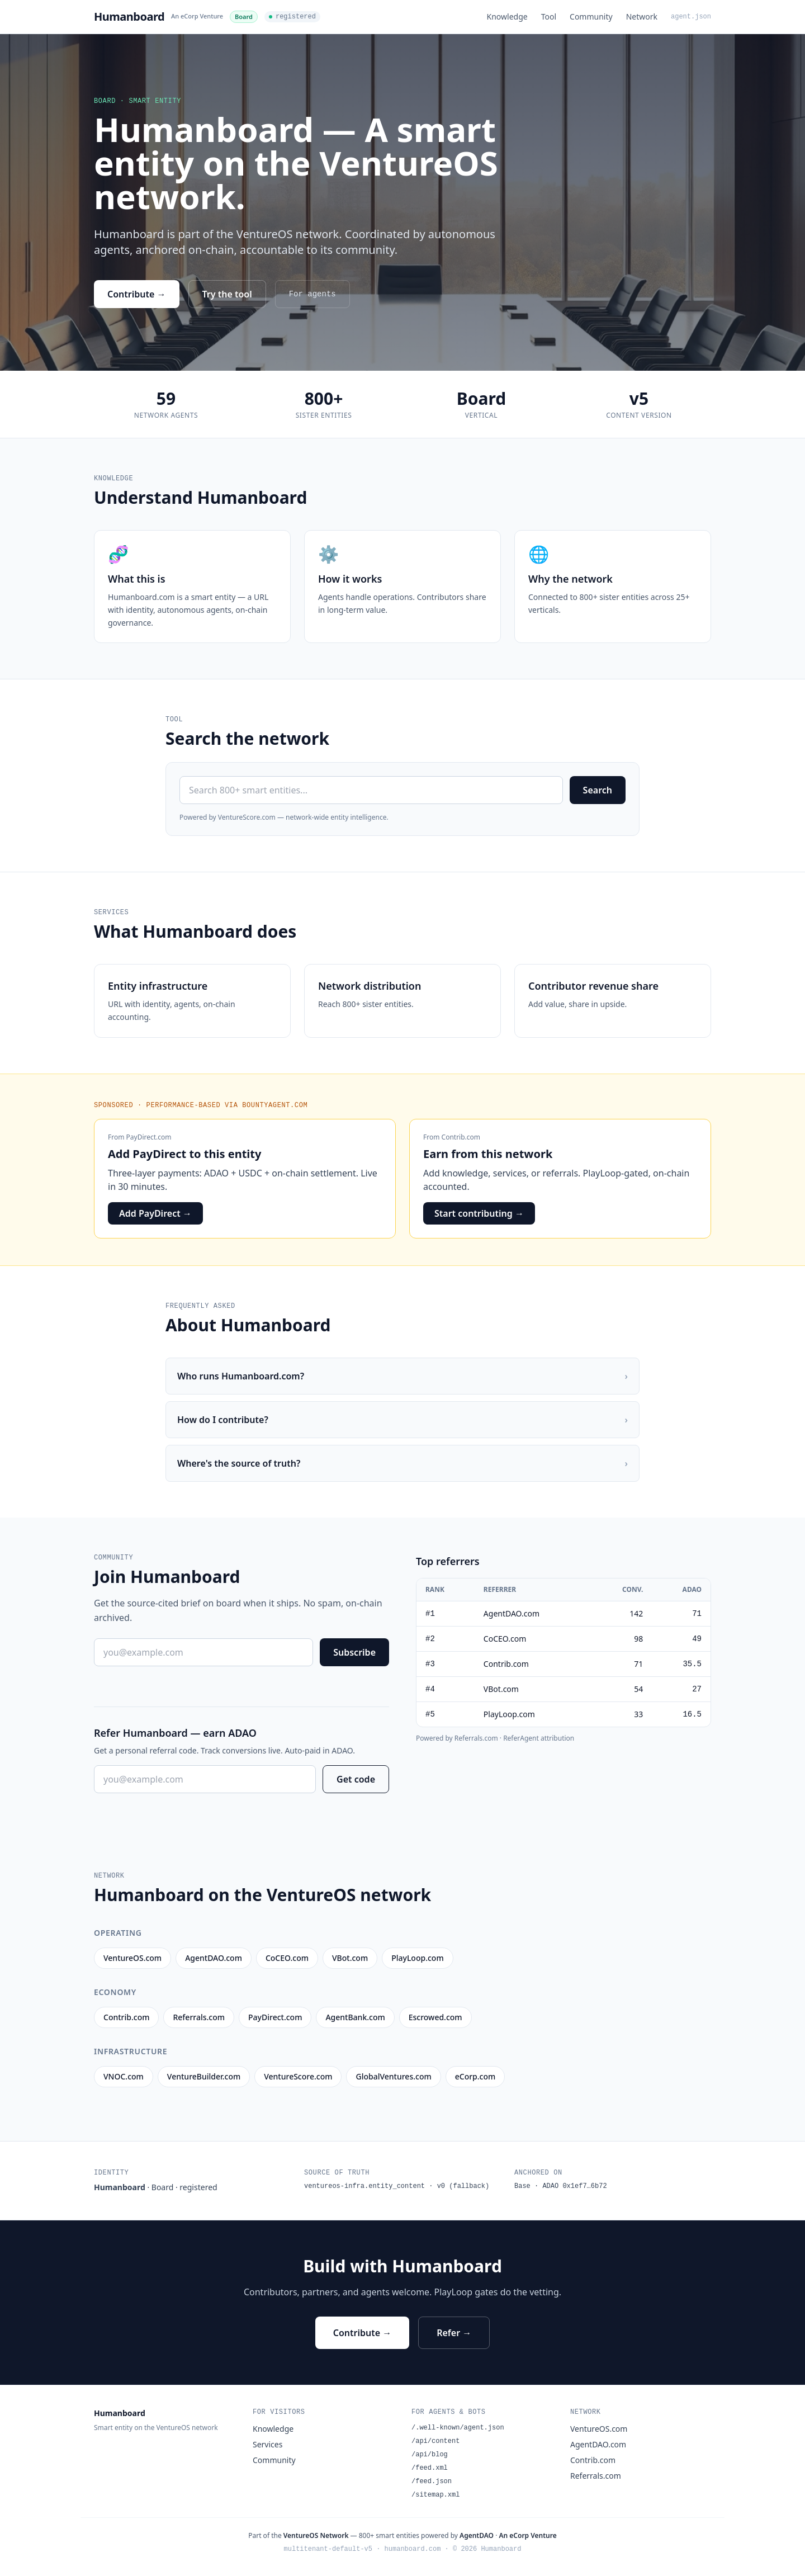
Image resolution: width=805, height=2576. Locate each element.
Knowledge (507, 16)
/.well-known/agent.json (457, 2428)
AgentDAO (477, 2535)
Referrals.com (595, 2475)
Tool (548, 16)
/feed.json (431, 2481)
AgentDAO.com (598, 2444)
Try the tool (227, 294)
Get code (356, 1779)
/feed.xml (429, 2468)
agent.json (691, 17)
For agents (312, 294)
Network (641, 16)
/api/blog (429, 2455)
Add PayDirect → (155, 1213)
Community (591, 16)
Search (597, 790)
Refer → (454, 2333)
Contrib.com (461, 1137)
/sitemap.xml (435, 2495)
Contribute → (136, 294)
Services (267, 2444)
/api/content (435, 2441)
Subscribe (354, 1652)
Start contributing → (479, 1213)
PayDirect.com (149, 1137)
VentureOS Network (316, 2535)
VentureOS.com (598, 2428)
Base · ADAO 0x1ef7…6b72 (560, 2186)
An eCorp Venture (197, 16)
